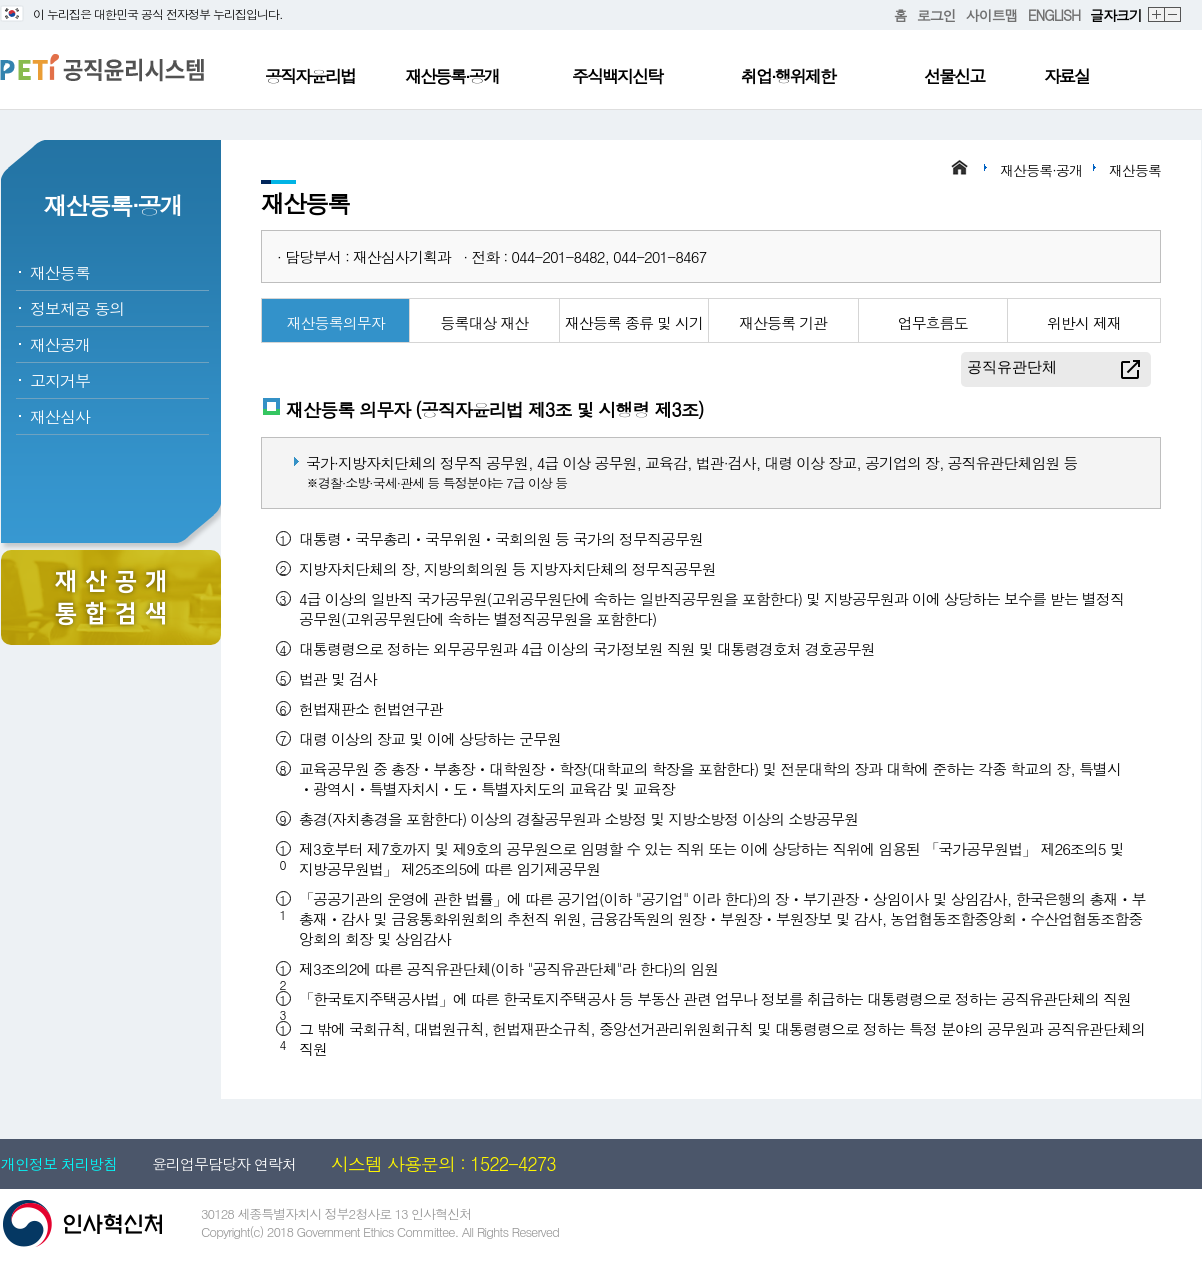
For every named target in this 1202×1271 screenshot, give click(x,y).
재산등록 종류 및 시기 (634, 322)
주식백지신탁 (617, 76)
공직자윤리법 (310, 76)
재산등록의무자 (336, 322)
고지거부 (60, 380)
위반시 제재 (1084, 322)
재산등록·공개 (452, 76)
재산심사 (60, 416)
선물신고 (954, 76)
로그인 (936, 15)
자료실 (1066, 76)
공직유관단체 (1012, 366)
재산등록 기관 (783, 322)
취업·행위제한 (788, 76)
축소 (1173, 15)
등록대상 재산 (485, 322)
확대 (1157, 15)
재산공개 (60, 344)
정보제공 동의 (77, 308)
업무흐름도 (933, 322)
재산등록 (60, 272)
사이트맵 (992, 15)
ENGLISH (1054, 15)
